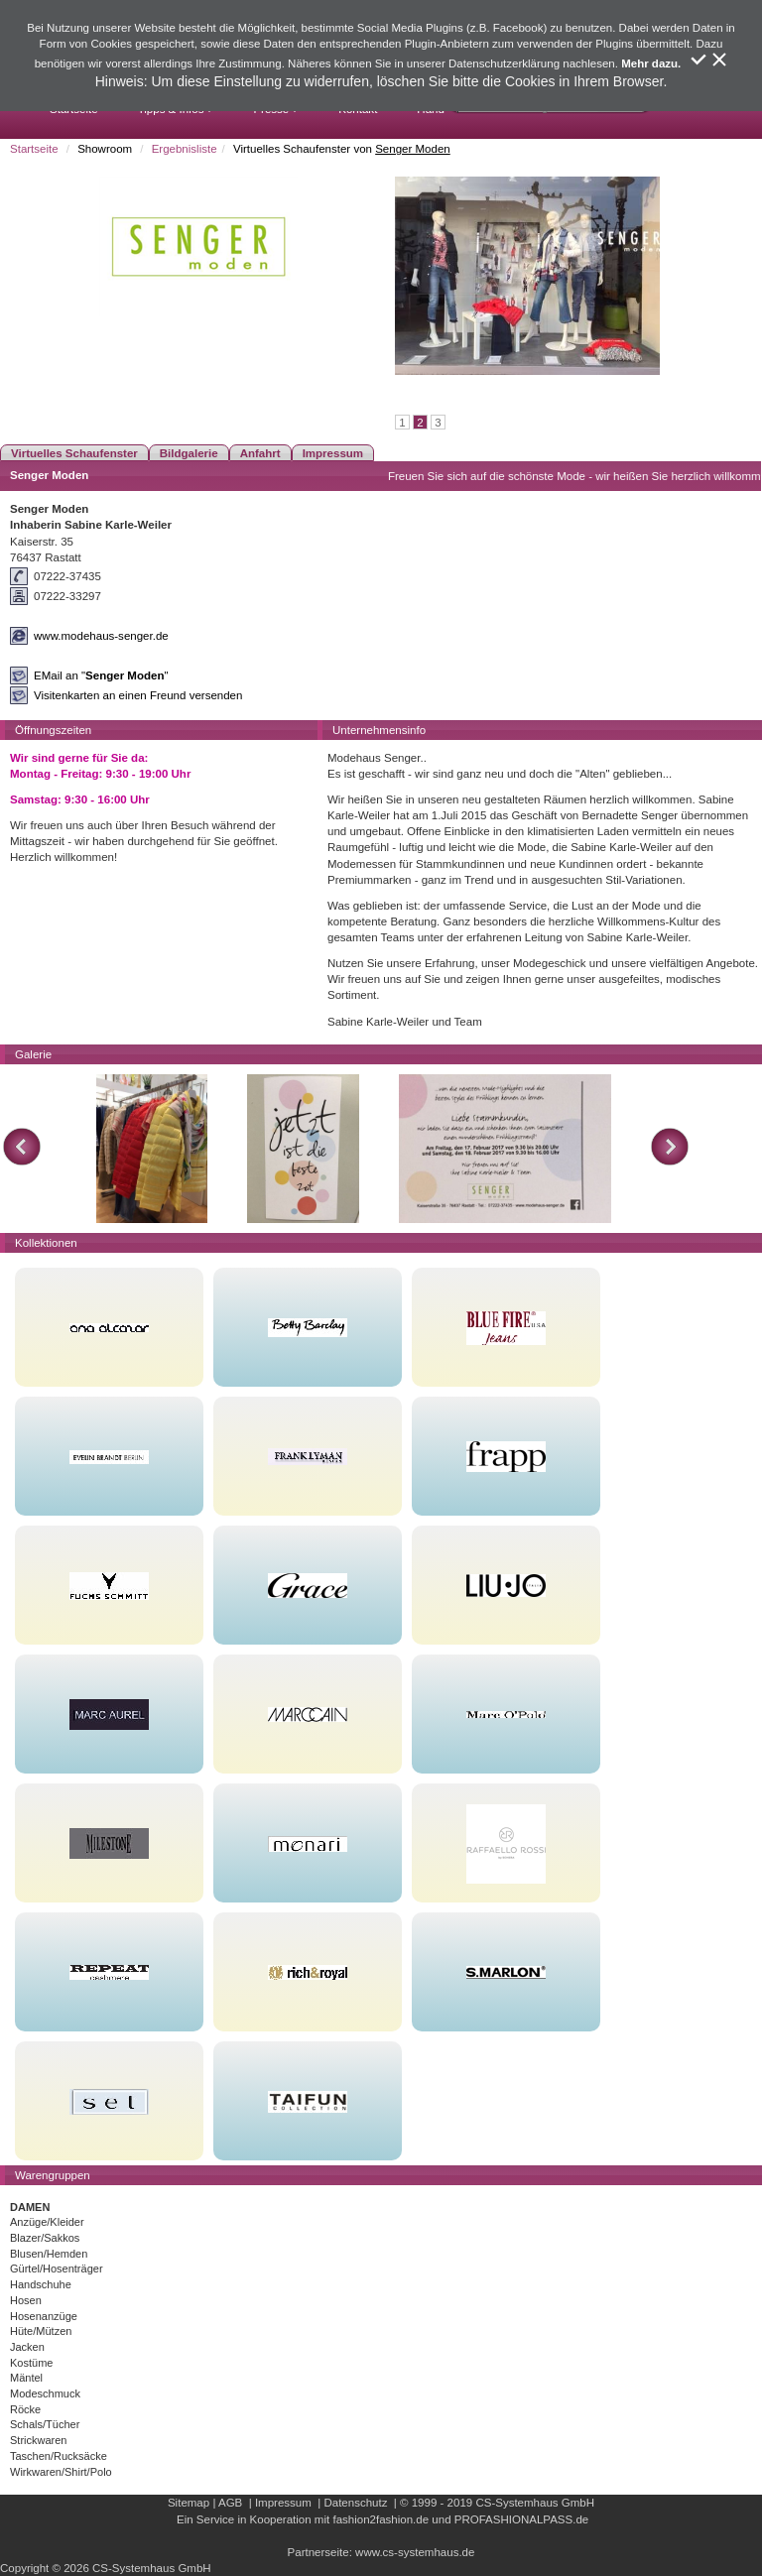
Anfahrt (260, 453)
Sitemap (188, 2503)
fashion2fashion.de (380, 2519)
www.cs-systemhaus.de (414, 2552)
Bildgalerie (189, 453)
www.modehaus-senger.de (101, 636)
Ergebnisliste (184, 149)
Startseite (34, 149)
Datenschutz (355, 2503)
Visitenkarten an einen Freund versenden (138, 695)
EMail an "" (101, 675)
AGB (230, 2503)
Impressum (333, 453)
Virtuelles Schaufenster (74, 453)
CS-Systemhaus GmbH (534, 2503)
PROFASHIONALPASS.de (521, 2519)
